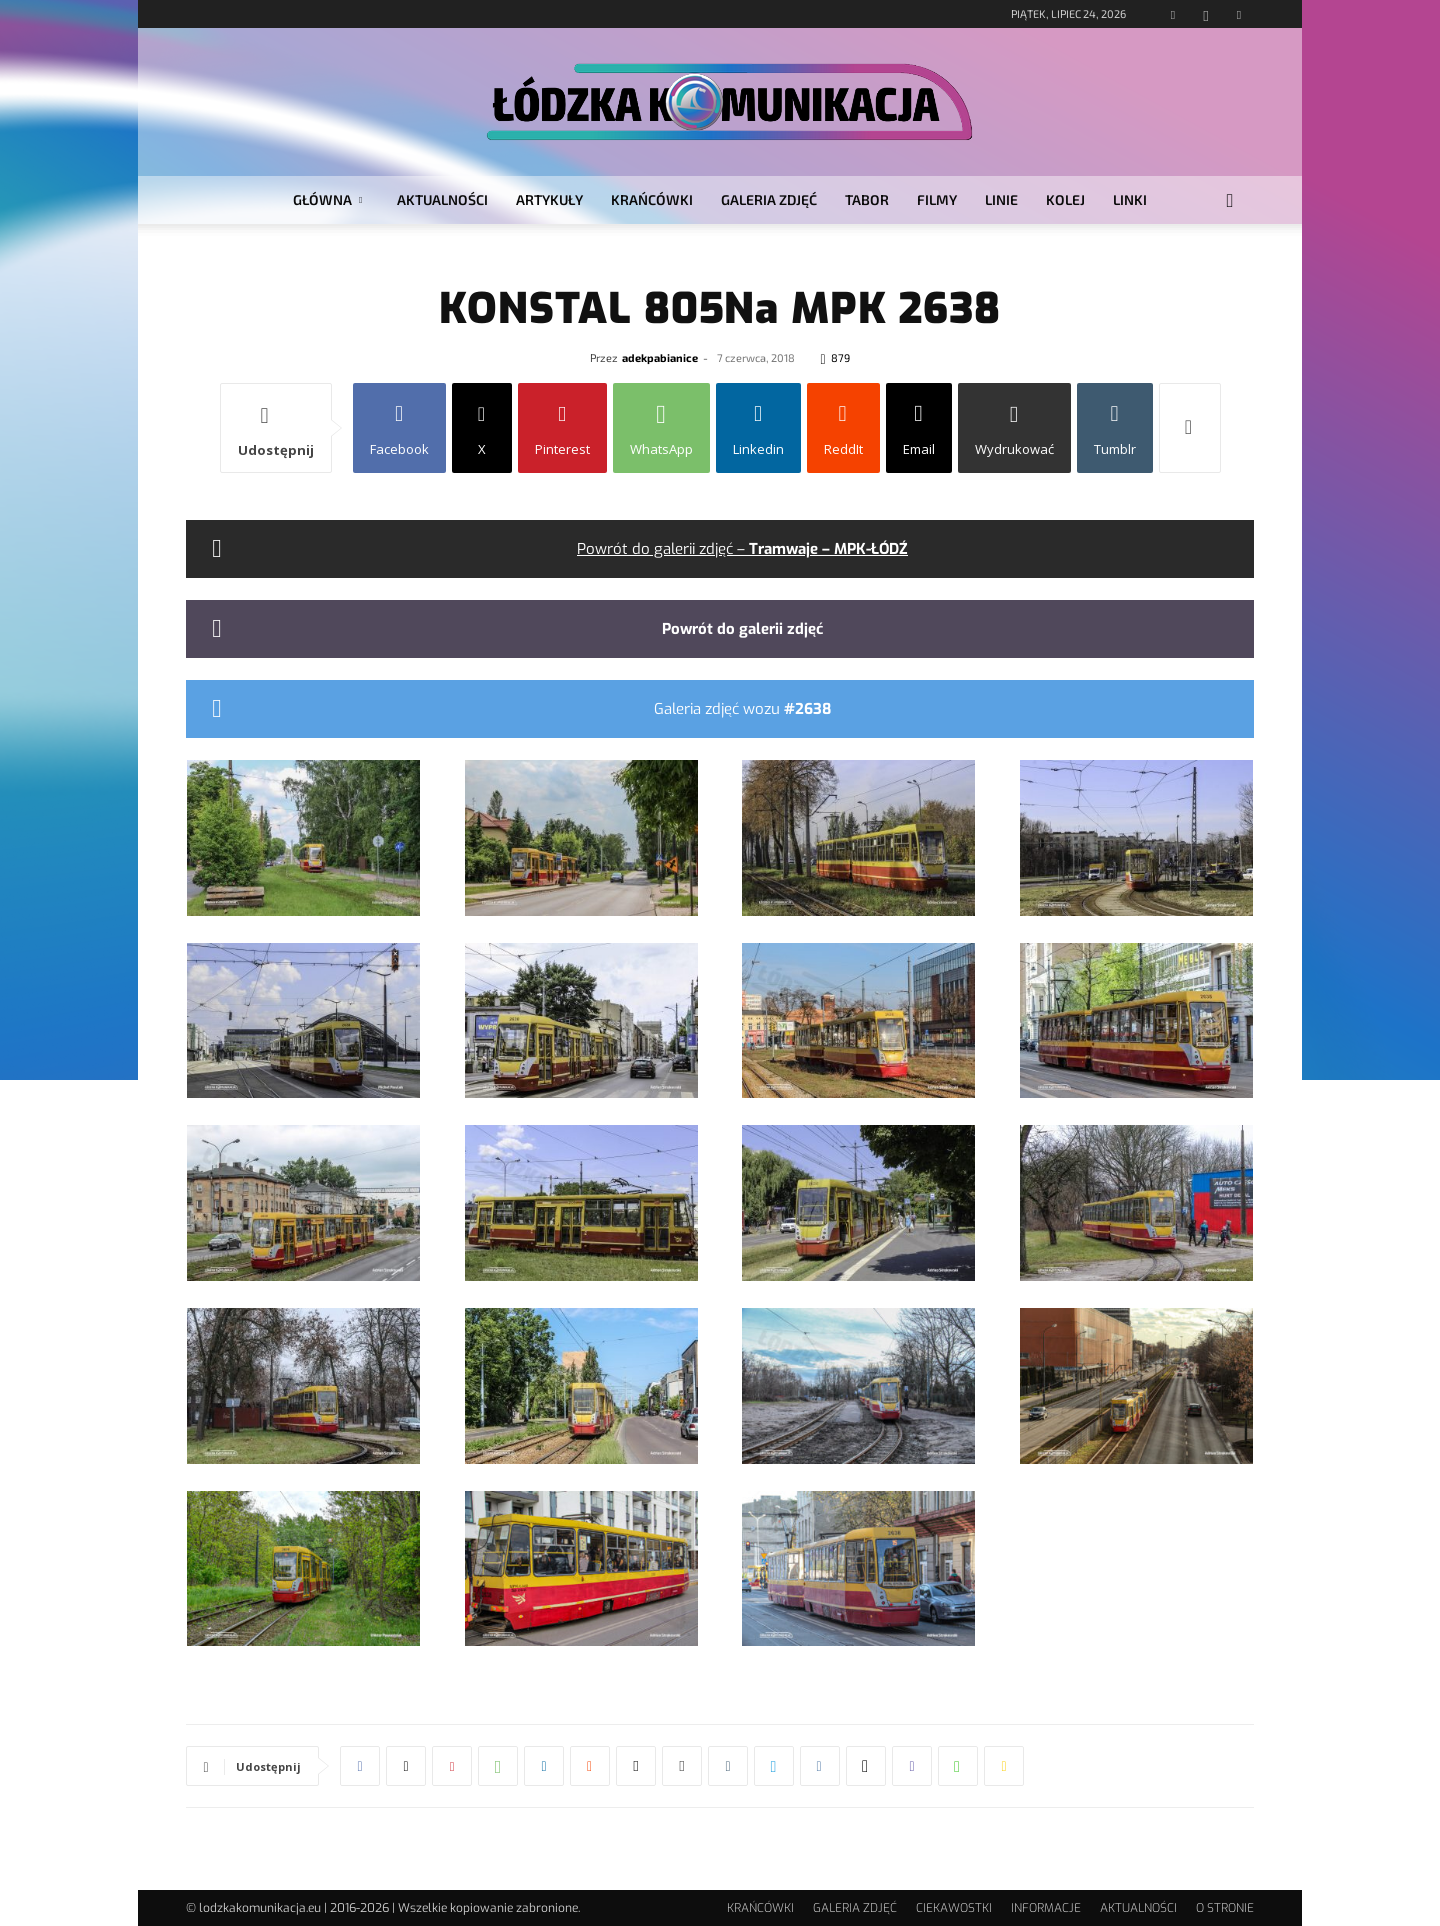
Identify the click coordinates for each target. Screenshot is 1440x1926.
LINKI (1130, 199)
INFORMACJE (1046, 1908)
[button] (1230, 201)
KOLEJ (1065, 199)
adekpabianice (660, 357)
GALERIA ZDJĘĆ (769, 199)
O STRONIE (1225, 1908)
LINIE (1001, 199)
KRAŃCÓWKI (652, 199)
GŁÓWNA (327, 199)
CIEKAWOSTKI (954, 1908)
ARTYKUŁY (549, 199)
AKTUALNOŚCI (442, 199)
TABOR (867, 199)
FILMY (937, 199)
